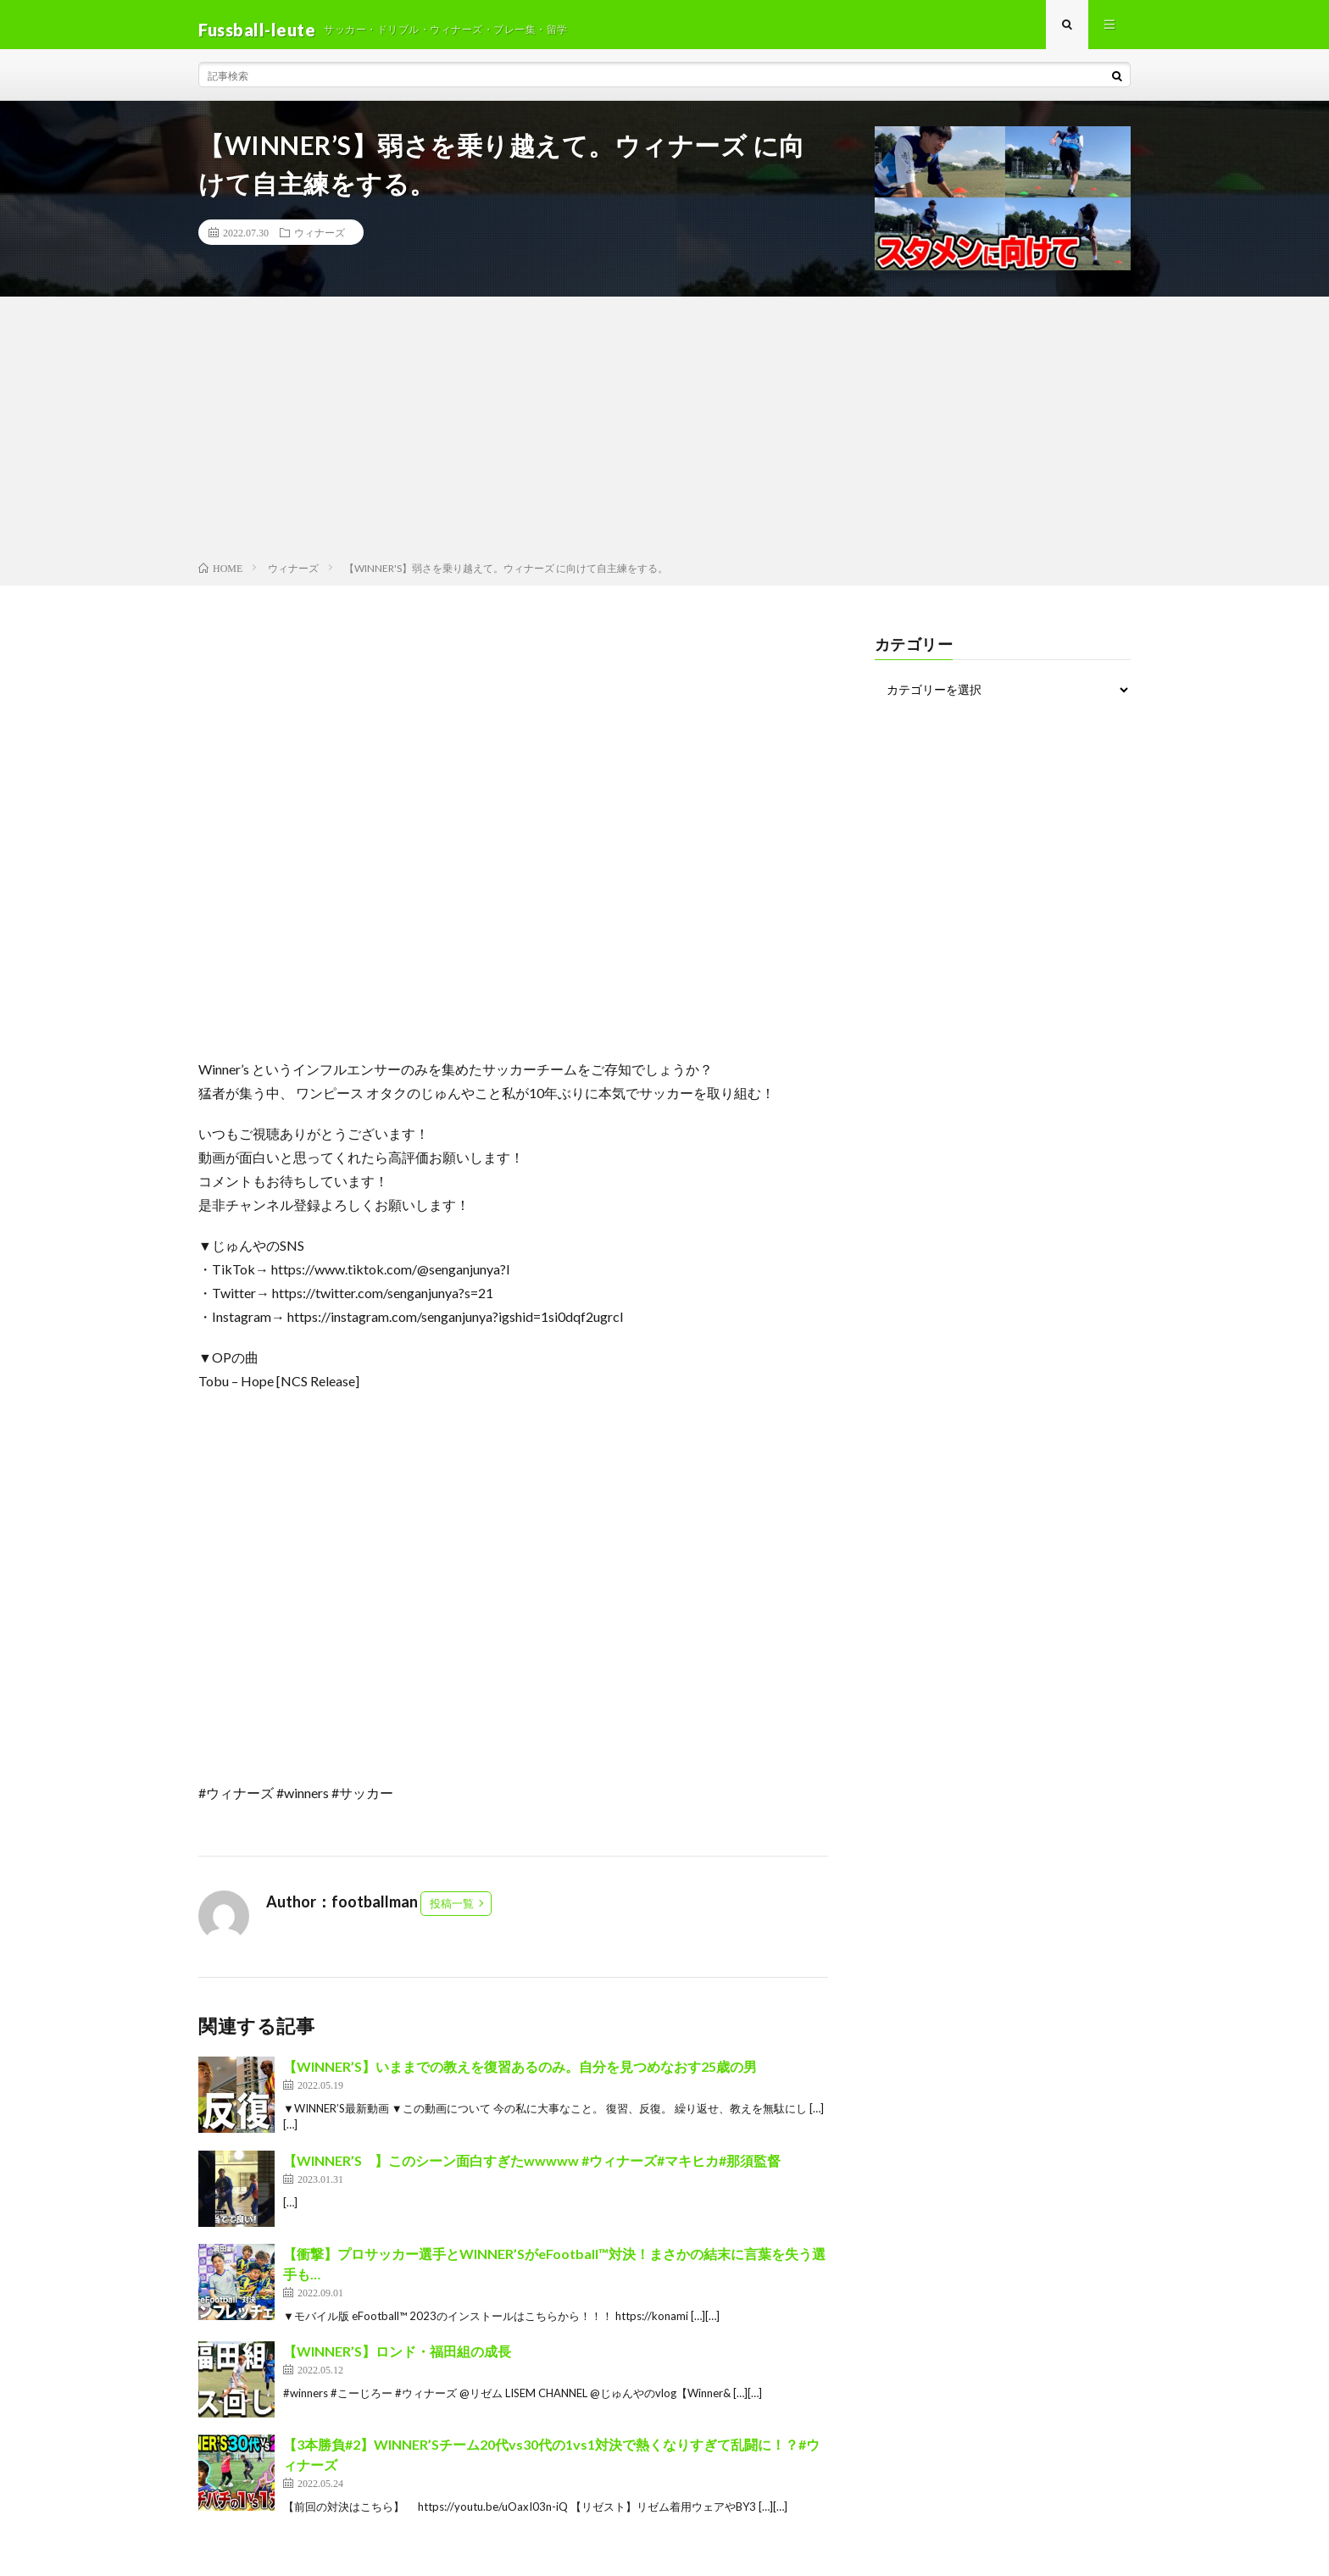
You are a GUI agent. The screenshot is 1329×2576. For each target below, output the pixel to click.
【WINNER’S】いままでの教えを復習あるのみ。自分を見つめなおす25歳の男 (520, 2076)
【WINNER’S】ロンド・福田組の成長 (397, 2361)
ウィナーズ (319, 242)
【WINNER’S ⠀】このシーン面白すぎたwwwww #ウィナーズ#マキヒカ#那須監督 (532, 2170)
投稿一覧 (452, 1912)
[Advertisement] (664, 441)
